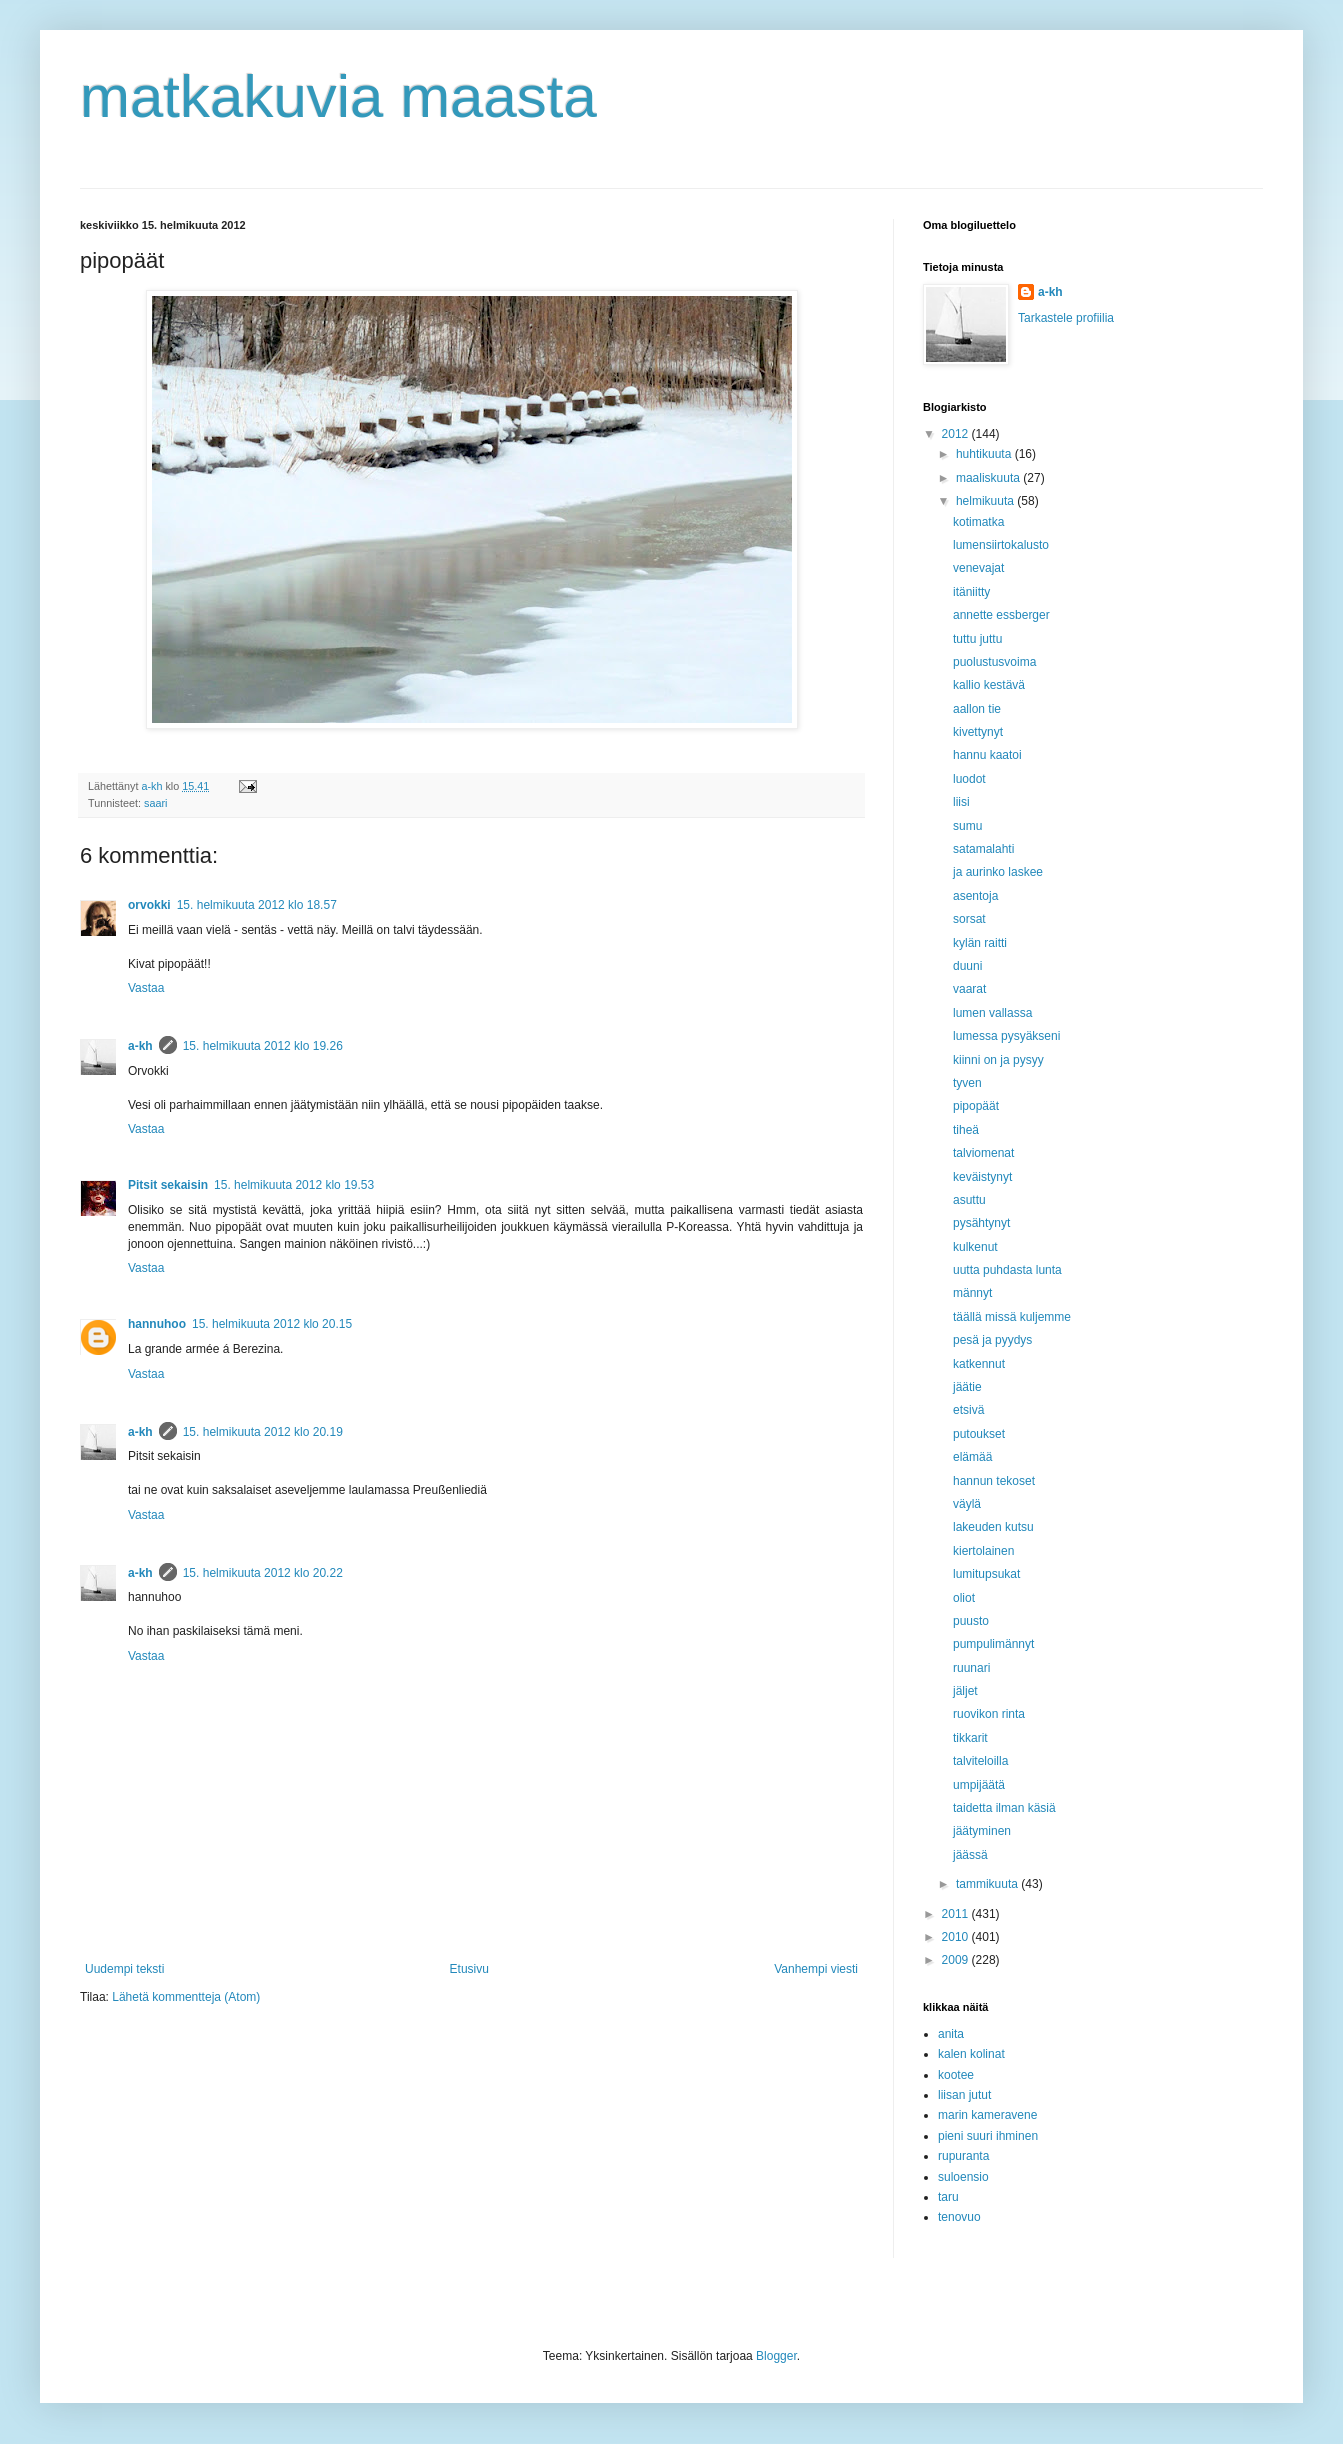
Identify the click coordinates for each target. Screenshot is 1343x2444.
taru (948, 2197)
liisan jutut (964, 2095)
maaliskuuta (989, 478)
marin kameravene (987, 2115)
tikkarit (970, 1738)
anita (951, 2034)
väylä (967, 1504)
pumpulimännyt (993, 1644)
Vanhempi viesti (816, 1969)
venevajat (978, 568)
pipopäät (976, 1106)
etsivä (968, 1410)
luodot (969, 779)
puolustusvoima (994, 662)
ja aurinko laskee (998, 872)
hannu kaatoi (987, 755)
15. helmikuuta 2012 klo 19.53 (294, 1185)
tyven (967, 1083)
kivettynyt (978, 732)
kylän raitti (980, 943)
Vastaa (146, 988)
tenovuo (959, 2217)
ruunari (971, 1668)
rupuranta (963, 2156)
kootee (956, 2075)
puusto (971, 1621)
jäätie (967, 1387)
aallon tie (977, 709)
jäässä (970, 1855)
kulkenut (975, 1247)
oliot (964, 1598)
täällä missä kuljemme (1012, 1317)
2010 (957, 1937)
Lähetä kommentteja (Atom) (186, 1997)
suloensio (963, 2177)
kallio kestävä (989, 685)
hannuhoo (157, 1324)
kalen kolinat (971, 2054)
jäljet (965, 1691)
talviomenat (983, 1153)
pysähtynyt (981, 1223)
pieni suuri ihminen (988, 2136)
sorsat (969, 919)
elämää (972, 1457)
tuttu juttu (977, 639)
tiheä (966, 1130)
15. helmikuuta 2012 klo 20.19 (263, 1432)
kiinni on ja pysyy (998, 1060)
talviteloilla (980, 1761)
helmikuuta (986, 501)
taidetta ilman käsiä (1004, 1808)
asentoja (975, 896)
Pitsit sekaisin (168, 1185)
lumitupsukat (986, 1574)
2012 (957, 434)
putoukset (979, 1434)
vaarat (969, 989)
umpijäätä (979, 1785)
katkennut (979, 1364)
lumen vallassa (992, 1013)
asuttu (969, 1200)
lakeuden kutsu (993, 1527)
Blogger (776, 2356)
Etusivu (469, 1969)
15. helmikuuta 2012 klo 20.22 (263, 1573)
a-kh (140, 1046)
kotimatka (978, 522)
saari (155, 803)
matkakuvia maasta (338, 96)
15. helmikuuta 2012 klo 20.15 (272, 1324)
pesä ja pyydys (992, 1340)
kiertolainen (983, 1551)
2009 (957, 1960)
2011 (957, 1914)
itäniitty (971, 592)
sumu (967, 826)
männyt (972, 1293)
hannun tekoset (994, 1481)
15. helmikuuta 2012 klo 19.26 (263, 1046)
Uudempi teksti (124, 1969)
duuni (967, 966)
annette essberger (1001, 615)
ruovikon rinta (989, 1714)
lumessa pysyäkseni (1006, 1036)
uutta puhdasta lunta (1007, 1270)
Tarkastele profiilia (1066, 318)
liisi (961, 802)
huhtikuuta (985, 454)
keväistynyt (982, 1177)
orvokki (149, 905)
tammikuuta (988, 1884)
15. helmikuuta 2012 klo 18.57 (257, 905)
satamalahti (983, 849)
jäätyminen (982, 1831)
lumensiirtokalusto (1001, 545)
